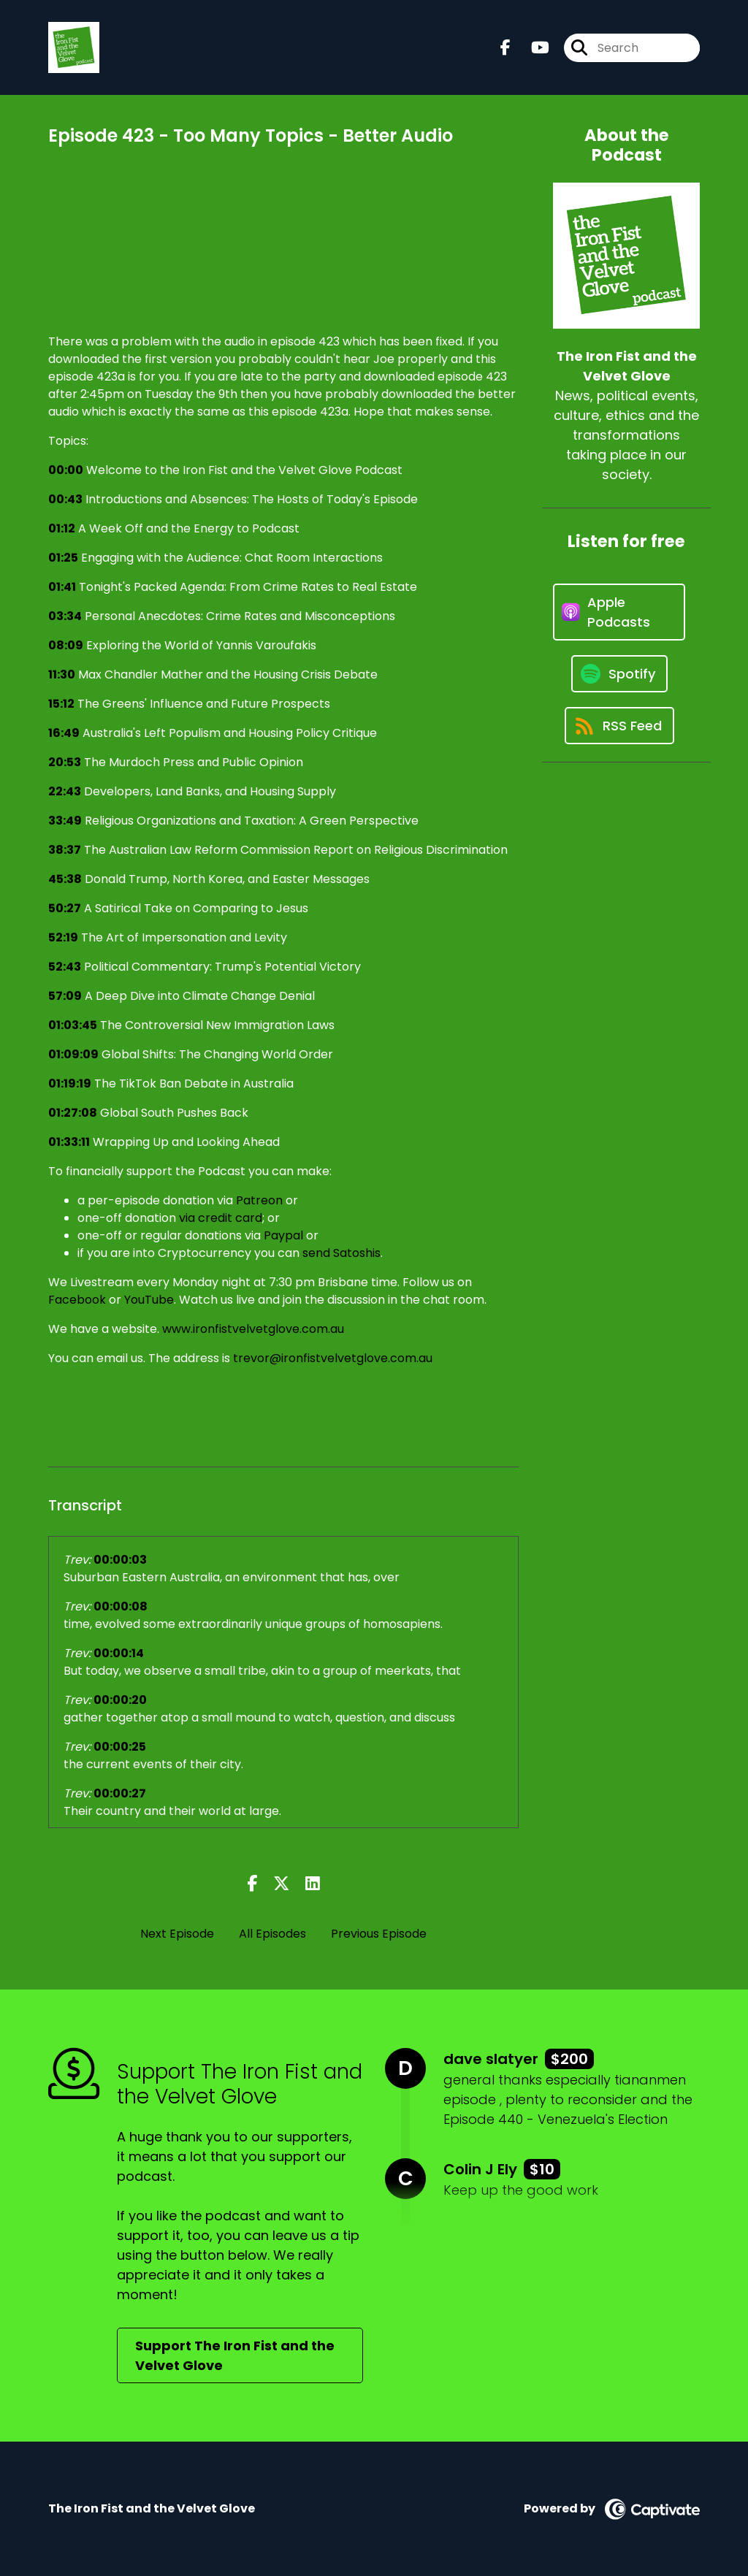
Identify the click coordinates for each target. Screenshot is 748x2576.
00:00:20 (120, 1700)
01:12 (61, 528)
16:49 (64, 733)
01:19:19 (69, 1083)
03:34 (65, 616)
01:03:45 (72, 1025)
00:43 (65, 499)
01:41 (62, 586)
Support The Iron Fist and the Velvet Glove (235, 2355)
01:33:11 (69, 1142)
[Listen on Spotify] (619, 673)
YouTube (149, 1299)
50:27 (64, 908)
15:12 (61, 703)
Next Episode (177, 1933)
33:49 (65, 820)
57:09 (65, 995)
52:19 (63, 937)
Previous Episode (379, 1933)
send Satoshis (341, 1253)
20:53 (64, 762)
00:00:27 (120, 1793)
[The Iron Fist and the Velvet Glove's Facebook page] (505, 48)
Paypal (283, 1235)
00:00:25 (120, 1746)
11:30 (61, 674)
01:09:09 (73, 1054)
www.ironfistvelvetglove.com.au (253, 1329)
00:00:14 (119, 1653)
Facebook (77, 1299)
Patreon (259, 1200)
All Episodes (272, 1933)
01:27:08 (72, 1112)
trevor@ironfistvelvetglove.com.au (332, 1358)
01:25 (63, 557)
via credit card (220, 1217)
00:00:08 (121, 1606)
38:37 (64, 849)
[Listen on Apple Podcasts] (618, 612)
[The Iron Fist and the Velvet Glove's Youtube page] (531, 48)
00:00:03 (120, 1559)
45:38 (65, 879)
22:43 (64, 791)
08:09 (65, 645)
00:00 (65, 470)
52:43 (64, 966)
